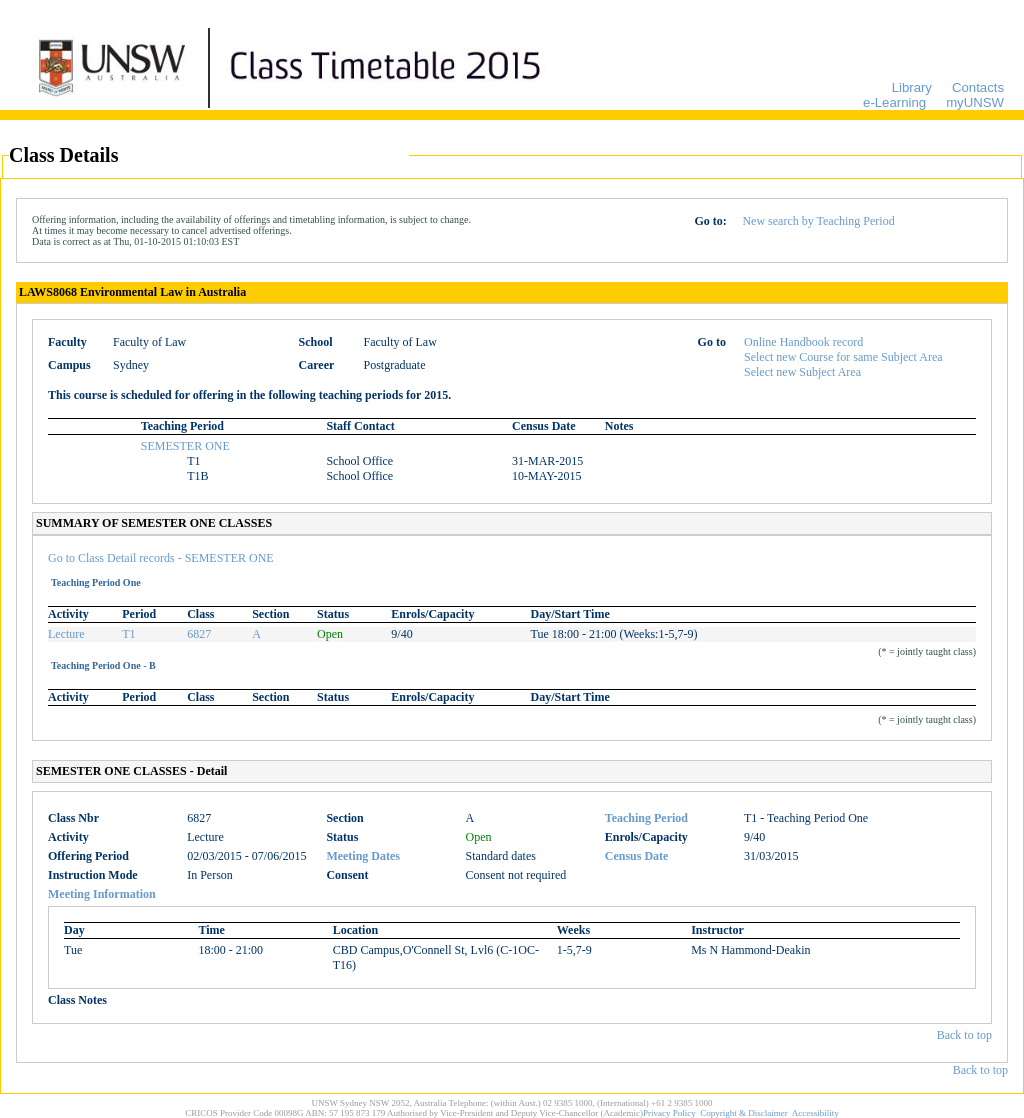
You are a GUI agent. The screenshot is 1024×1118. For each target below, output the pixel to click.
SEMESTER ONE (185, 446)
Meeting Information (102, 894)
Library (912, 87)
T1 (128, 634)
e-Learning (894, 102)
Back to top (964, 1035)
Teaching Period (646, 818)
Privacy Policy (669, 1113)
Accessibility (815, 1113)
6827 (199, 634)
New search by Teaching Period (818, 221)
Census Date (637, 856)
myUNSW (975, 102)
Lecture (66, 634)
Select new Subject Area (802, 372)
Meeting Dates (363, 856)
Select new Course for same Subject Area (843, 357)
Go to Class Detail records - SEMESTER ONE (161, 558)
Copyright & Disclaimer (744, 1113)
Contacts (978, 87)
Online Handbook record (803, 342)
